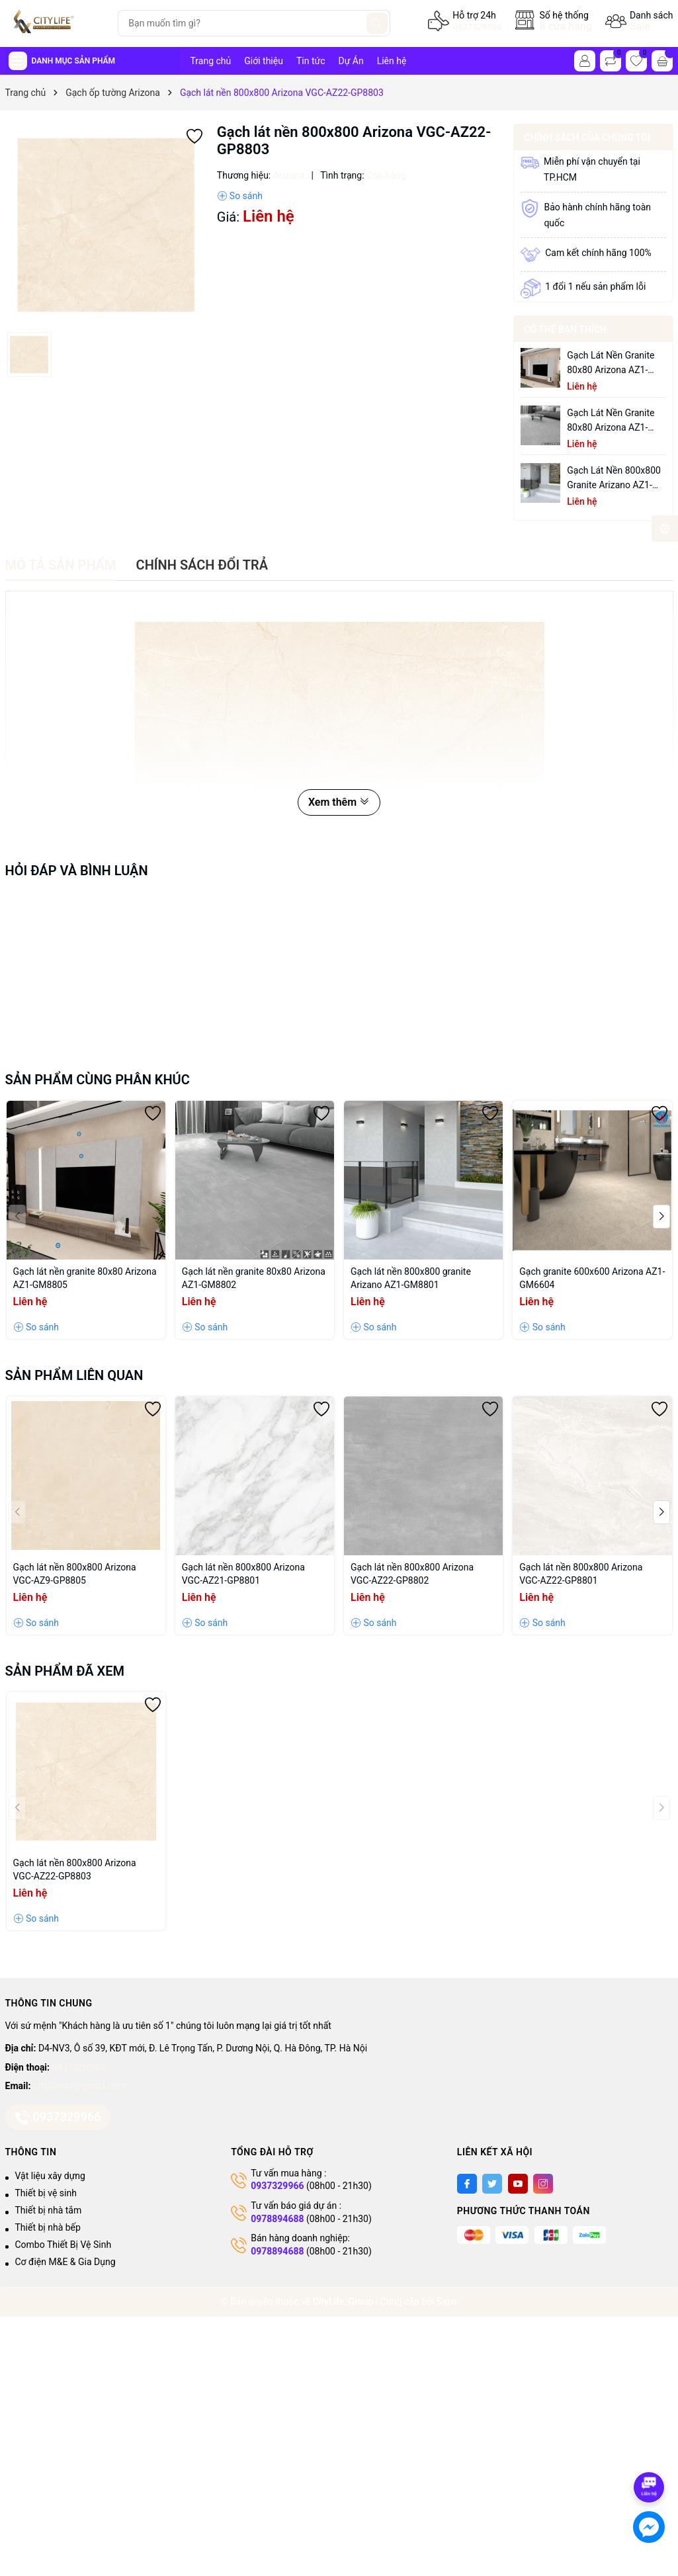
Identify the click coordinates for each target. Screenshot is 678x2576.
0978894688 (277, 2218)
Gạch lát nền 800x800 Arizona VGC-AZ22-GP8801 (580, 1574)
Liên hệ (392, 61)
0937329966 (476, 27)
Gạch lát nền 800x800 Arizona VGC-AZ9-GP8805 (74, 1574)
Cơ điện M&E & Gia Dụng (65, 2261)
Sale (640, 26)
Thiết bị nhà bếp (48, 2227)
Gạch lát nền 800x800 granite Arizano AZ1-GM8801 (614, 478)
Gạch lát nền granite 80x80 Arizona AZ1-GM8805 (610, 363)
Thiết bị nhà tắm (48, 2210)
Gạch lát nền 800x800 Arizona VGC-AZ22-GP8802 (412, 1574)
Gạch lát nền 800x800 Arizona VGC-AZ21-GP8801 (243, 1574)
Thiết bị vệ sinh (46, 2193)
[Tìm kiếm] (377, 23)
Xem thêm (339, 802)
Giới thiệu (263, 61)
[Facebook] (467, 2184)
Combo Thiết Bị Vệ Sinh (63, 2244)
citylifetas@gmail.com (79, 2086)
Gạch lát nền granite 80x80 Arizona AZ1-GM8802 (610, 421)
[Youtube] (518, 2184)
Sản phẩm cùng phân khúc (97, 1080)
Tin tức (310, 61)
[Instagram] (543, 2184)
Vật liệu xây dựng (50, 2175)
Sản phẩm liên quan (74, 1375)
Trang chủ (211, 61)
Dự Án (350, 61)
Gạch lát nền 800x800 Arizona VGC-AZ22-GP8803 (74, 1869)
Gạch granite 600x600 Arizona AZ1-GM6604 (592, 1278)
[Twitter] (492, 2184)
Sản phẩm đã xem (65, 1671)
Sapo (447, 2301)
